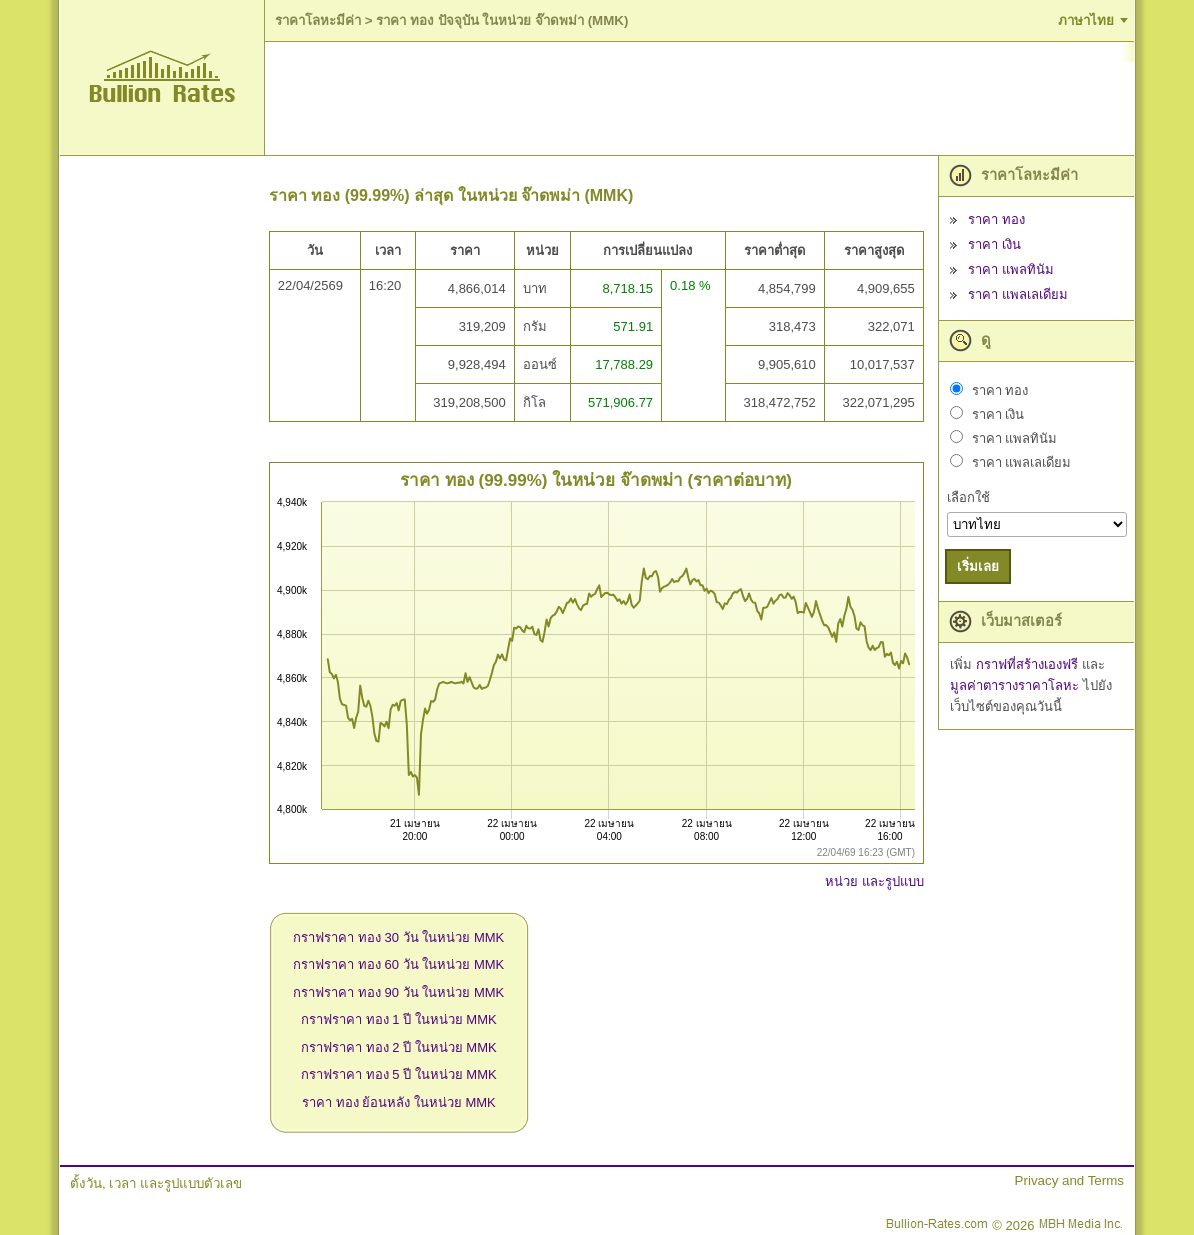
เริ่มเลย (978, 566)
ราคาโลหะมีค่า (318, 20)
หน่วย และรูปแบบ (874, 881)
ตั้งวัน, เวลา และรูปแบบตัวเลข (156, 1183)
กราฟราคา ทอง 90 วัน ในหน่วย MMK (398, 992)
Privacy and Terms (1069, 1180)
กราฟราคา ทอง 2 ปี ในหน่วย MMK (399, 1047)
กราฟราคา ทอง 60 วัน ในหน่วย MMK (398, 964)
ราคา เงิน (994, 244)
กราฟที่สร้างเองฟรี (1029, 664)
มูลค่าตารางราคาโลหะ (1016, 685)
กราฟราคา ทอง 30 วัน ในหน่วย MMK (398, 937)
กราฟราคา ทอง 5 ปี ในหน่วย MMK (399, 1074)
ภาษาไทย (1086, 20)
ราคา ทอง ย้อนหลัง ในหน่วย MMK (399, 1102)
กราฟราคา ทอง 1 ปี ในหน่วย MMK (399, 1019)
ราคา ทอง (996, 219)
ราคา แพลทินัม (1011, 269)
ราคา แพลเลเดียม (1018, 294)
